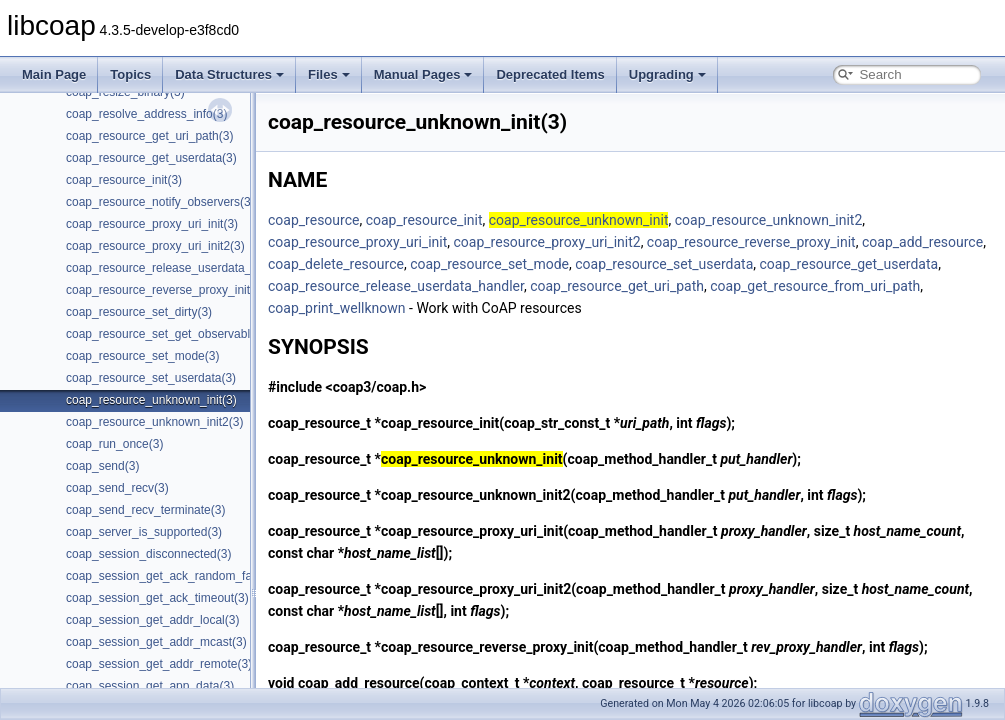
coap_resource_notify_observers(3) (160, 202)
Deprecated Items (550, 74)
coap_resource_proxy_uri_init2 (547, 242)
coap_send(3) (102, 466)
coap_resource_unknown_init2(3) (154, 422)
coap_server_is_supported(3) (144, 532)
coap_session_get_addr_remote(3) (159, 664)
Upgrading (667, 74)
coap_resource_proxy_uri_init (357, 242)
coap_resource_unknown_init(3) (151, 400)
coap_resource (313, 220)
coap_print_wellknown (337, 308)
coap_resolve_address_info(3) (146, 114)
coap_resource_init (424, 220)
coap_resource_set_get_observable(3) (168, 334)
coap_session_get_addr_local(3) (152, 620)
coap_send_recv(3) (117, 488)
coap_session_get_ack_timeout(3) (157, 598)
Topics (130, 74)
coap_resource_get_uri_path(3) (149, 136)
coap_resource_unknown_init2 (769, 220)
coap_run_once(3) (114, 444)
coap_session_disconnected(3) (148, 554)
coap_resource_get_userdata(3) (151, 158)
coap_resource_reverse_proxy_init (751, 242)
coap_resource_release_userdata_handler (396, 286)
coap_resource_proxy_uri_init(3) (152, 224)
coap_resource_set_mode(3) (142, 356)
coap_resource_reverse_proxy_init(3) (165, 290)
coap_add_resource (922, 242)
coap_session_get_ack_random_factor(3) (176, 576)
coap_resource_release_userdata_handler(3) (186, 268)
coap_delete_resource (336, 264)
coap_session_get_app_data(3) (150, 686)
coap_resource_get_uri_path (617, 286)
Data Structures (229, 74)
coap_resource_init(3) (124, 180)
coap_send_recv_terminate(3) (145, 510)
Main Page (54, 74)
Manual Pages (423, 74)
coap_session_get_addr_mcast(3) (156, 642)
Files (329, 74)
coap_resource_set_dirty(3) (139, 312)
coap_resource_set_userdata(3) (151, 378)
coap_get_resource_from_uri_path (815, 286)
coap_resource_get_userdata (849, 264)
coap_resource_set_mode (489, 264)
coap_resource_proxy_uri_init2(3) (155, 246)
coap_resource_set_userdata (664, 264)
